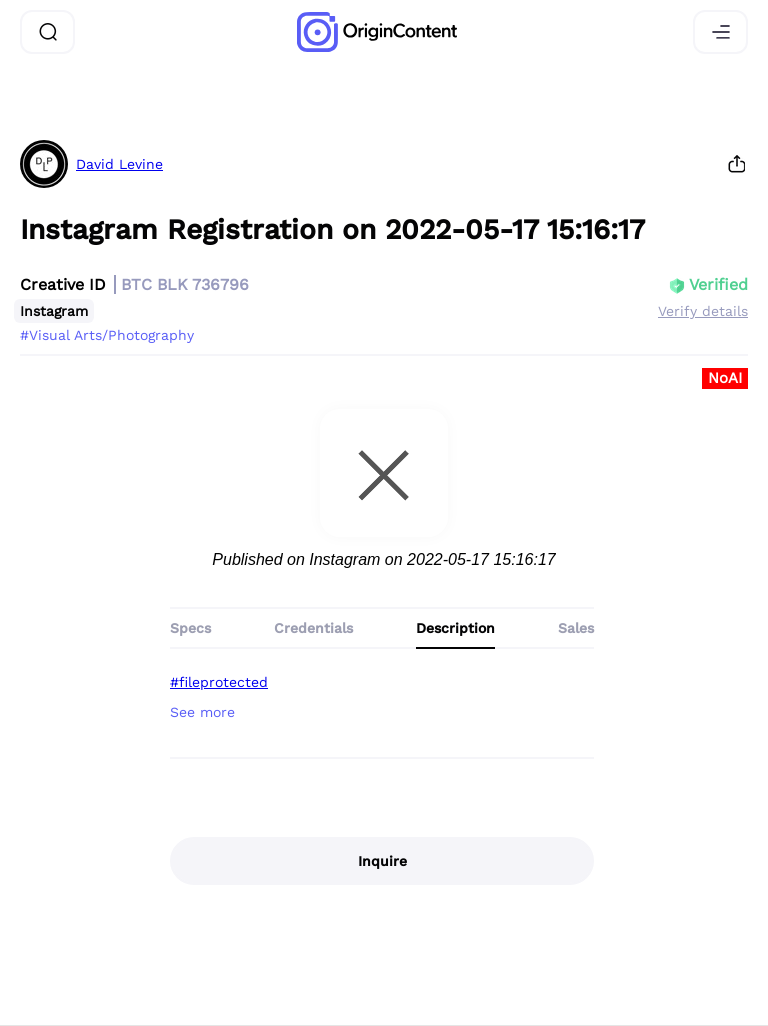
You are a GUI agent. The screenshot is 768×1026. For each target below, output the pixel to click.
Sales (576, 628)
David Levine (119, 164)
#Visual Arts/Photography (107, 335)
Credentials (313, 628)
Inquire (382, 861)
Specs (190, 628)
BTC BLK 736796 (185, 284)
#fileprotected (219, 682)
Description (455, 628)
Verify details (703, 311)
